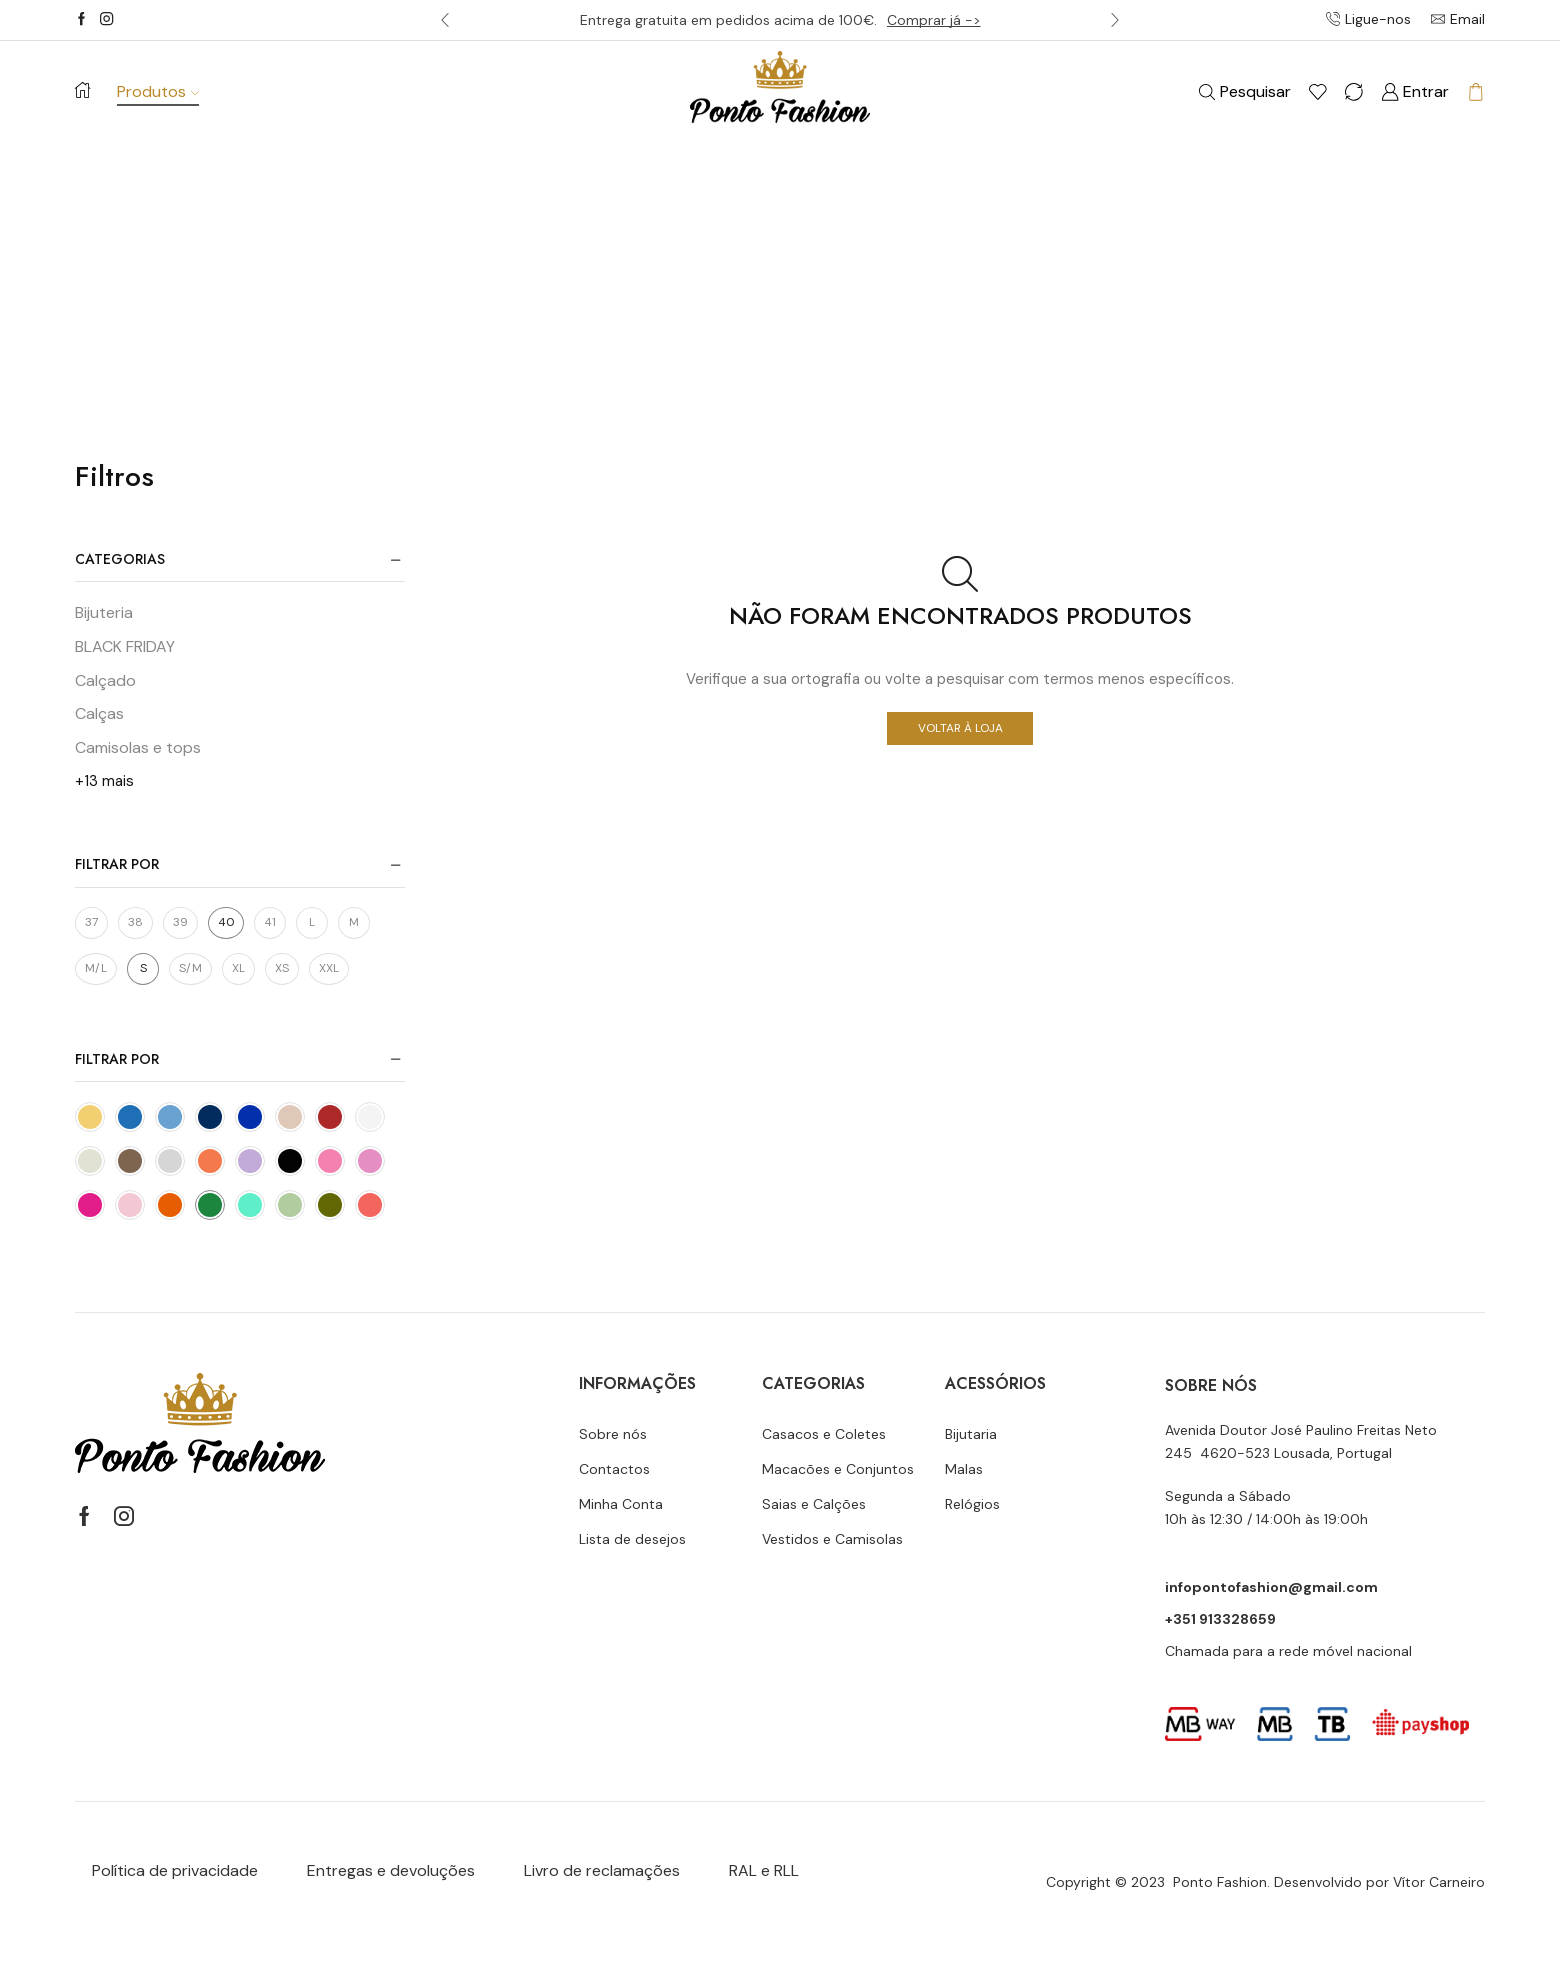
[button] (445, 20)
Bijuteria (104, 612)
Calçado (105, 680)
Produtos (158, 91)
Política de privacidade (175, 1870)
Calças (99, 713)
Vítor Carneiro (1439, 1882)
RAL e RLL (764, 1870)
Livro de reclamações (602, 1870)
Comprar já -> (934, 20)
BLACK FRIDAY (125, 646)
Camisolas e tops (138, 747)
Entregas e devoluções (391, 1870)
